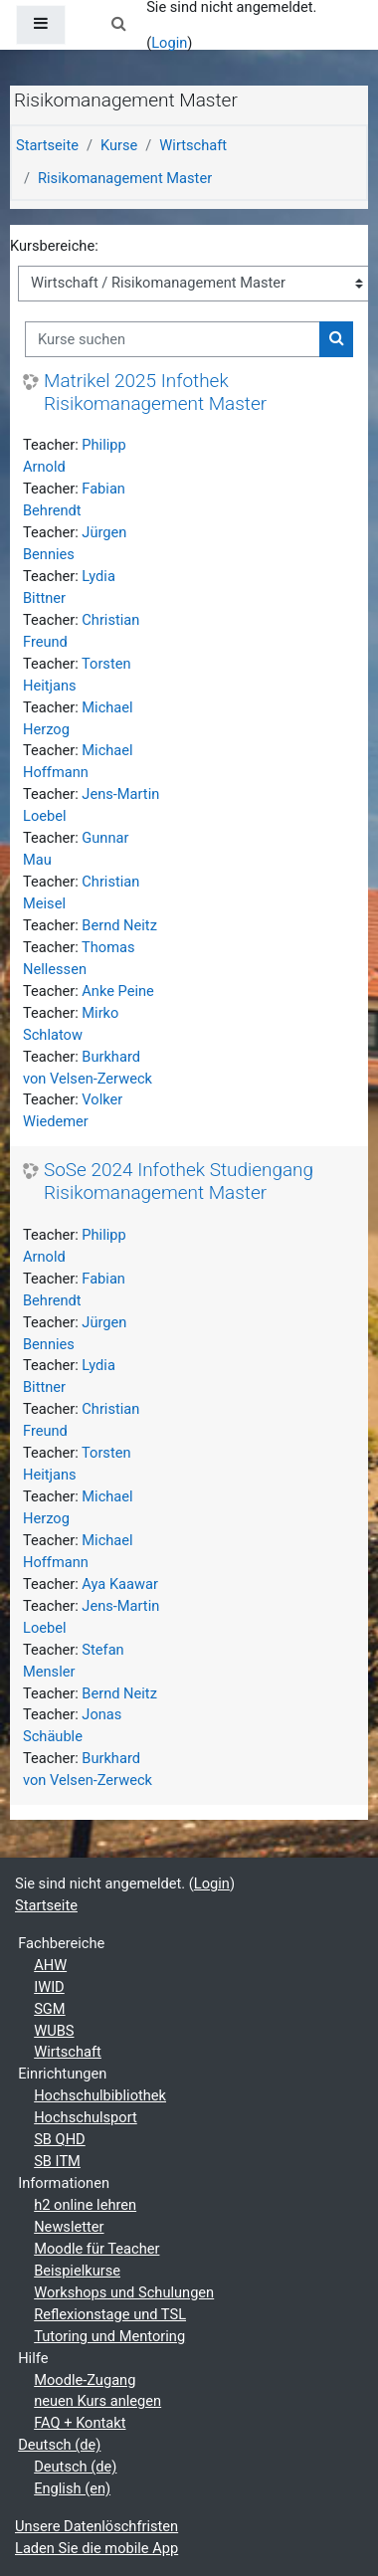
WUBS (54, 2031)
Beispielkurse (77, 2270)
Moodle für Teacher (96, 2249)
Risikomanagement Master (125, 178)
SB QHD (60, 2139)
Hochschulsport (85, 2117)
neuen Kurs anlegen (97, 2401)
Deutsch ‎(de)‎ (59, 2445)
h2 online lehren (85, 2205)
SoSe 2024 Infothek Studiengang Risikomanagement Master (178, 1181)
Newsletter (68, 2227)
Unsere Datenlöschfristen (96, 2526)
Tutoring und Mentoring (109, 2336)
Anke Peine (118, 991)
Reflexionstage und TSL (110, 2314)
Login (169, 43)
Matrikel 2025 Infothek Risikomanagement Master (155, 392)
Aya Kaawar (120, 1584)
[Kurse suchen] (172, 339)
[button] (118, 25)
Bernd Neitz (119, 925)
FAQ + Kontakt (79, 2423)
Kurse (118, 145)
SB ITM (57, 2161)
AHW (50, 1965)
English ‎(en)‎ (72, 2488)
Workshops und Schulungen (124, 2292)
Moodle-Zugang (84, 2380)
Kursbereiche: (54, 246)
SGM (49, 2009)
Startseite (47, 145)
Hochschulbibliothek (100, 2095)
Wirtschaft (193, 145)
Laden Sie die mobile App (96, 2548)
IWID (49, 1987)
